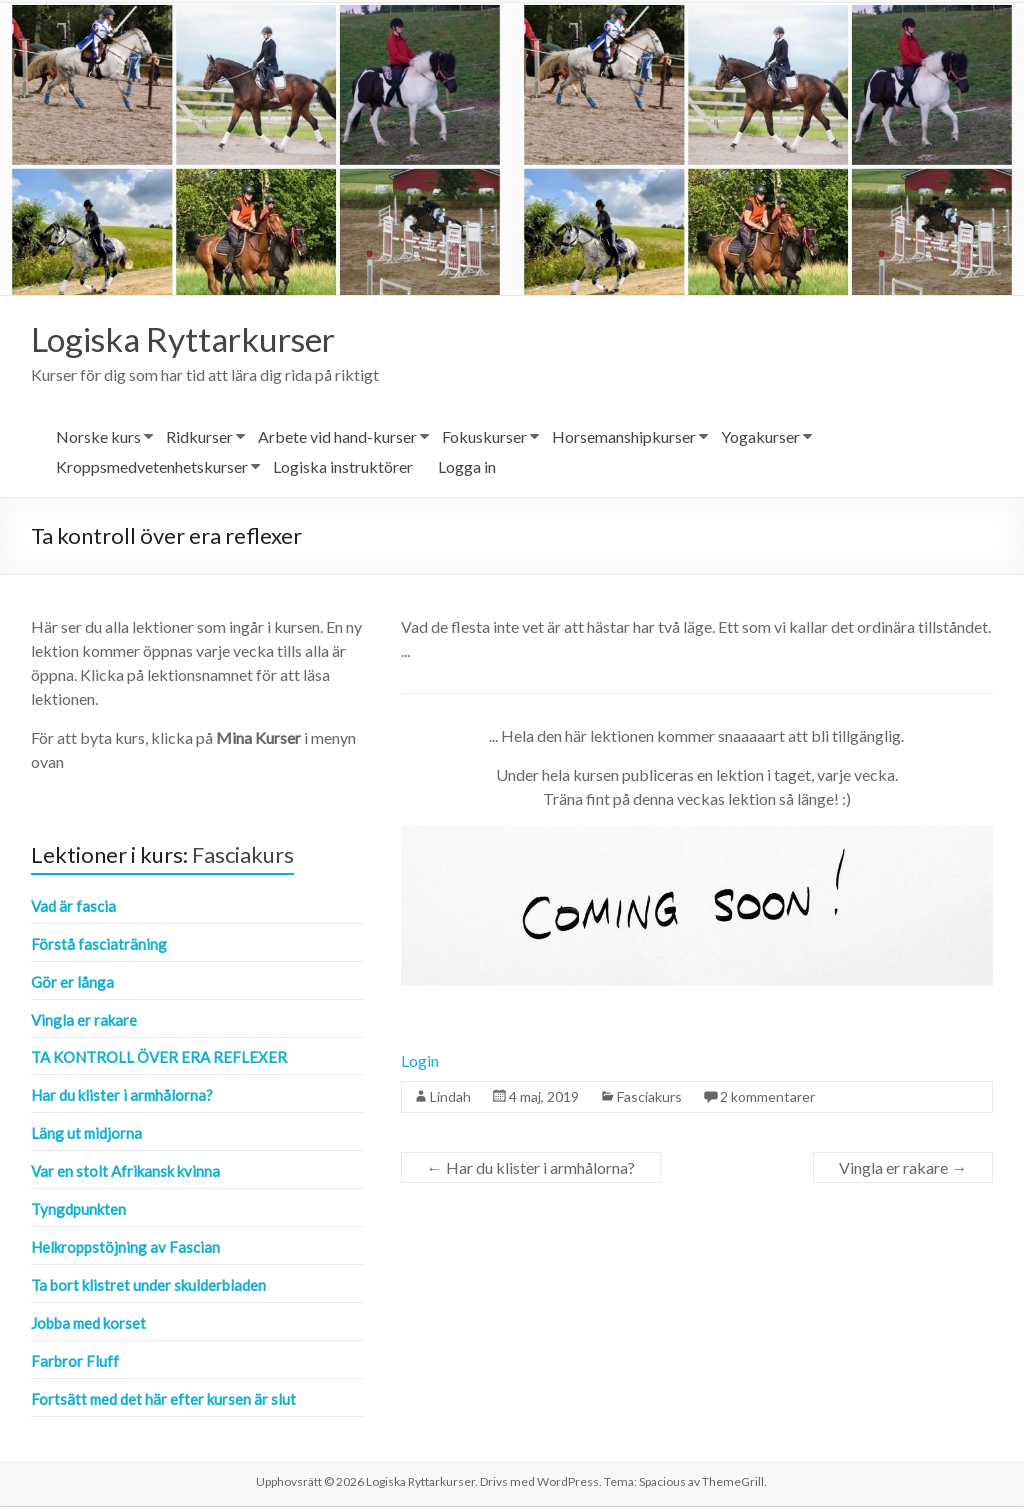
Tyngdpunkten (78, 1210)
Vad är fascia (73, 907)
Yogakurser (760, 437)
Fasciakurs (649, 1097)
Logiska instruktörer (343, 467)
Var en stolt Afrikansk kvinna (125, 1172)
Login (420, 1061)
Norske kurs (98, 437)
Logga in (467, 467)
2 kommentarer (767, 1097)
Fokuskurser (484, 437)
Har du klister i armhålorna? (531, 1168)
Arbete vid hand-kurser (337, 437)
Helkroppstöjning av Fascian (125, 1248)
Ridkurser (199, 437)
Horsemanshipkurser (624, 437)
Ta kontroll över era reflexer (159, 1058)
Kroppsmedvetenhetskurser (152, 467)
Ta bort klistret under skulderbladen (148, 1286)
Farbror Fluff (75, 1362)
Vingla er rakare (903, 1168)
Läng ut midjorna (86, 1134)
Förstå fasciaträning (99, 945)
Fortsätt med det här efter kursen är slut (163, 1400)
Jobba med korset (88, 1324)
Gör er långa (72, 983)
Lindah (450, 1097)
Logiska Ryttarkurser (196, 339)
